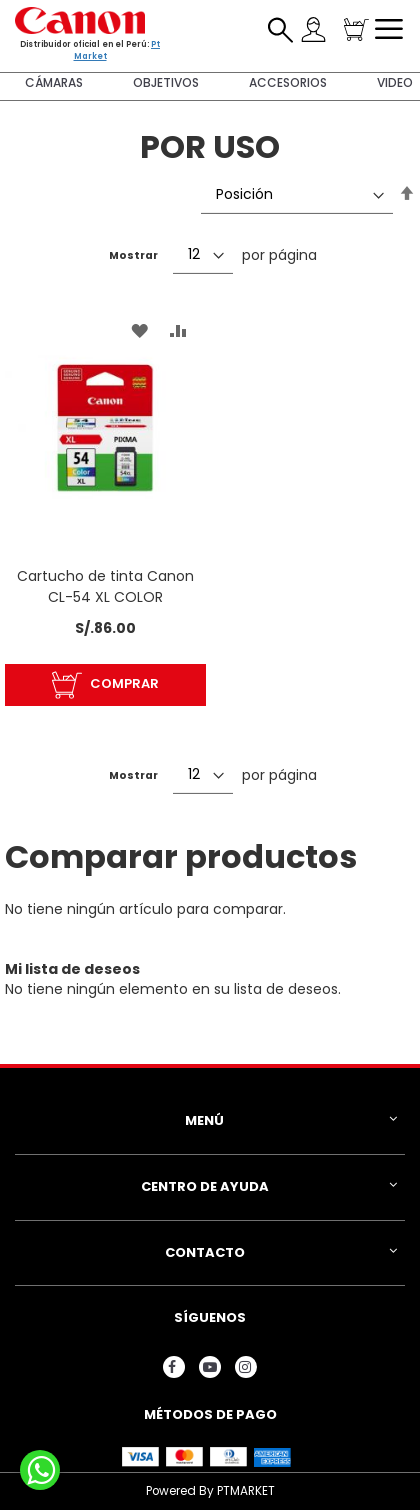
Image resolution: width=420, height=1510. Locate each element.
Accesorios (288, 82)
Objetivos (166, 82)
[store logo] (80, 20)
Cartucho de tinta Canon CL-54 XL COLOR (105, 586)
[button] (139, 330)
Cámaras (54, 82)
